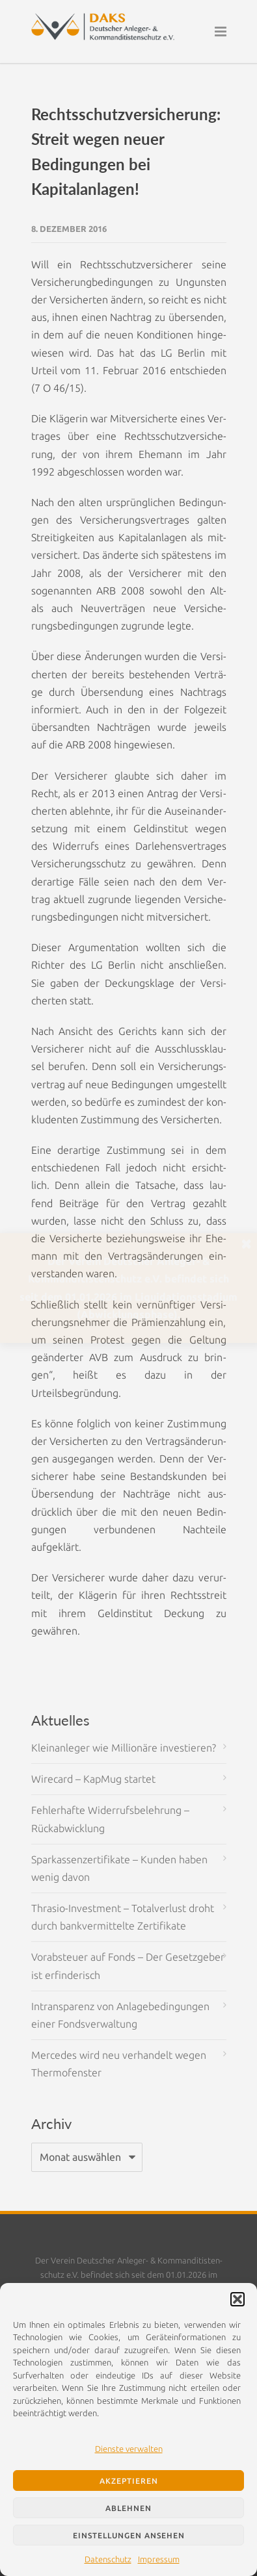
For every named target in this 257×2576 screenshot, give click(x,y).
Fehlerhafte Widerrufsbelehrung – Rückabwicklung (110, 1818)
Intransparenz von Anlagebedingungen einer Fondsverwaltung (120, 2015)
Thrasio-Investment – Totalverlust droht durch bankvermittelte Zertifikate (122, 1917)
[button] (237, 2299)
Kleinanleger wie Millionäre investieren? (123, 1747)
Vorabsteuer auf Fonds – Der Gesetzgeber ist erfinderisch (127, 1965)
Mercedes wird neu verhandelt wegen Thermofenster (118, 2063)
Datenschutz (108, 2559)
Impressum (159, 2559)
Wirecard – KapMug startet (93, 1779)
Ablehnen (128, 2508)
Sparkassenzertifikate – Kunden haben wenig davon (119, 1868)
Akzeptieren (129, 2481)
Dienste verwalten (129, 2448)
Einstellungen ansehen (129, 2535)
